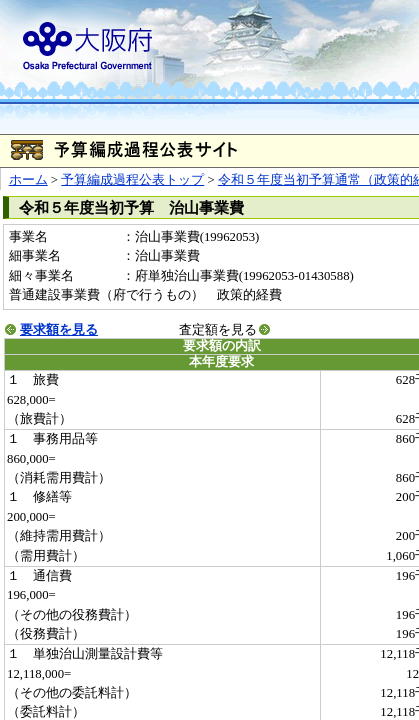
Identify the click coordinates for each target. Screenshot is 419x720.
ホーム (28, 180)
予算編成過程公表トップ (132, 180)
